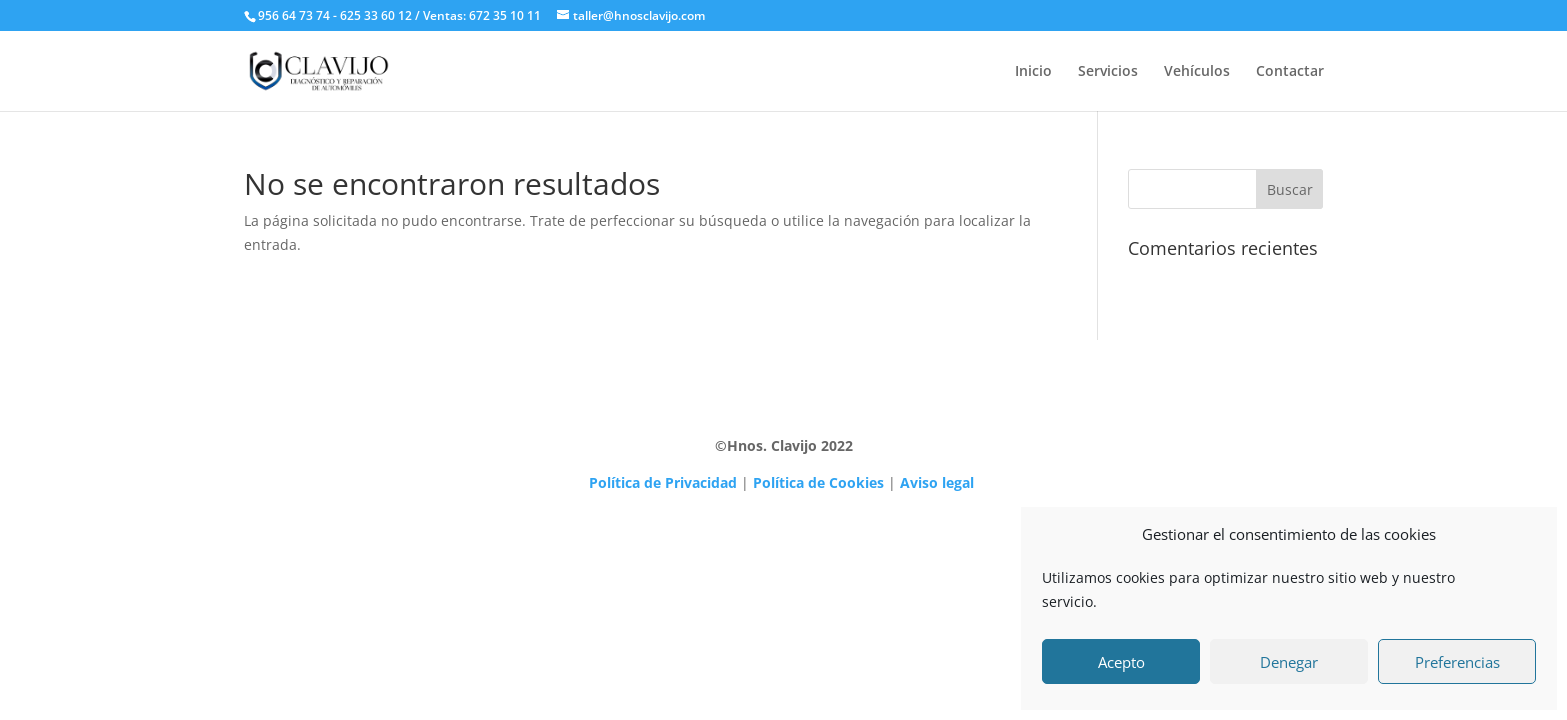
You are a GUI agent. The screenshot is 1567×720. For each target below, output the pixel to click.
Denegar (1289, 662)
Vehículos (1197, 72)
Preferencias (1457, 662)
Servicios (1108, 72)
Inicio (1033, 72)
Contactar (1290, 72)
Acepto (1121, 662)
